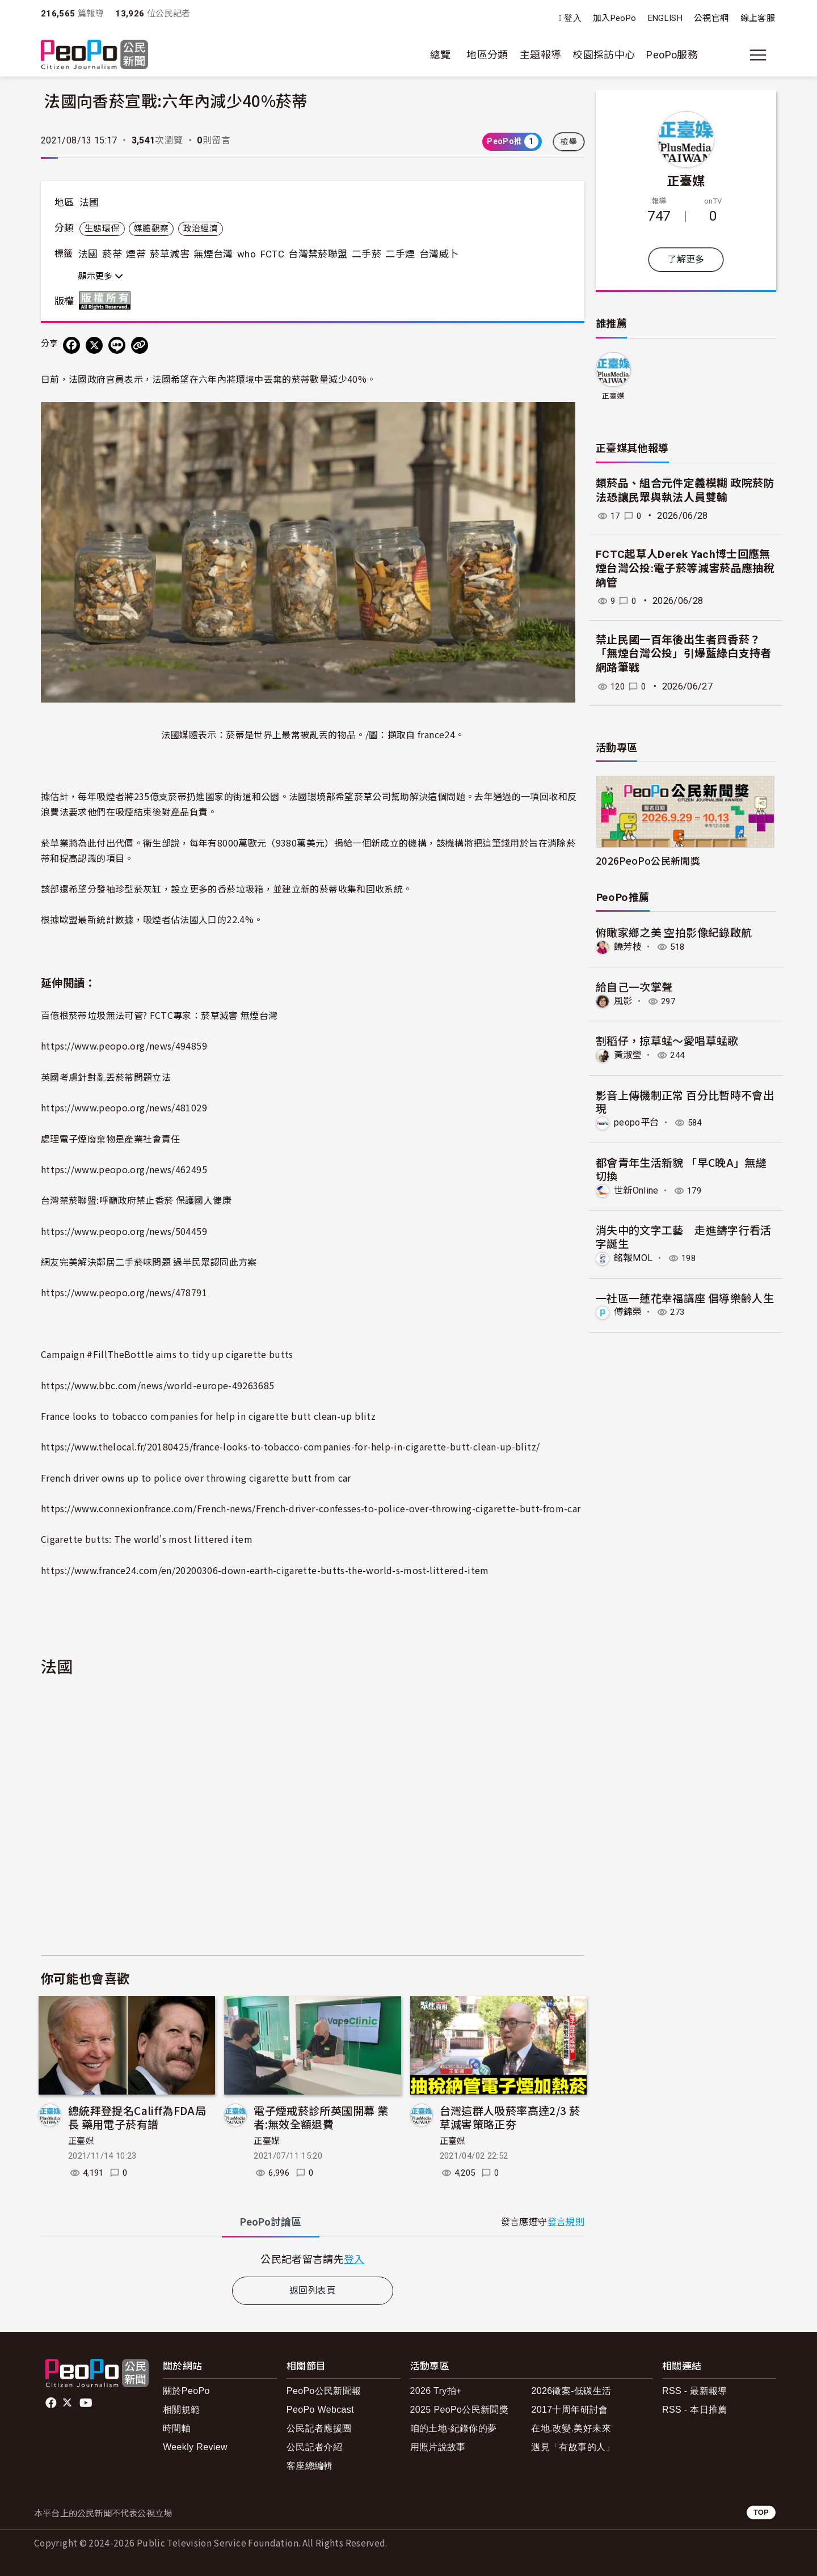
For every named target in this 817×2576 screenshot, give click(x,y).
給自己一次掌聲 (634, 986)
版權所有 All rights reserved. (107, 300)
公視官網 (711, 18)
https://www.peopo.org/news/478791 (124, 1292)
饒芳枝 (628, 946)
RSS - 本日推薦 (694, 2409)
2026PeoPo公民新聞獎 (648, 860)
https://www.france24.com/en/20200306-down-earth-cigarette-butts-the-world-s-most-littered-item (265, 1570)
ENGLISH (665, 18)
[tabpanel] (312, 2259)
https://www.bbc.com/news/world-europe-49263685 (158, 1385)
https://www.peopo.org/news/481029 (124, 1107)
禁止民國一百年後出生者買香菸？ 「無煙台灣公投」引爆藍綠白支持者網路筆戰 (684, 653)
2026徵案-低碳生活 (571, 2391)
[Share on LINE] (116, 345)
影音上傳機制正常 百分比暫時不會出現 (685, 1101)
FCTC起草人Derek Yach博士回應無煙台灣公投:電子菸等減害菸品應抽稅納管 (685, 568)
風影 (623, 1000)
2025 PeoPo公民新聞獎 (459, 2409)
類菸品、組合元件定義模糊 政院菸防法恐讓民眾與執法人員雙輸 (685, 490)
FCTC (272, 254)
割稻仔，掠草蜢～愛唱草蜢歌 (667, 1040)
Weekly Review (195, 2447)
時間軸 (177, 2428)
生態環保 (102, 228)
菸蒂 (112, 254)
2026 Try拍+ (436, 2391)
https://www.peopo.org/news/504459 (124, 1231)
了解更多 (685, 259)
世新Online (636, 1190)
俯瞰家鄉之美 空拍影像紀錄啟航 (674, 932)
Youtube (86, 2403)
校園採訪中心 (603, 55)
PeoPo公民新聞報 (324, 2391)
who (246, 254)
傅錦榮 (628, 1311)
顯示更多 (100, 276)
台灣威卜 (438, 254)
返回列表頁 (312, 2290)
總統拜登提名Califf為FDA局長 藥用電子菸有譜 (137, 2117)
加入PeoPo (615, 18)
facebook (51, 2403)
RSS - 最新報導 (694, 2391)
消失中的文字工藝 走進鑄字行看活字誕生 (684, 1236)
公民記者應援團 (319, 2428)
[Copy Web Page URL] (139, 345)
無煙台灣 (213, 254)
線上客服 (757, 18)
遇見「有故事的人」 (572, 2447)
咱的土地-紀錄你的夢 (453, 2428)
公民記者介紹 (314, 2447)
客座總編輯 (310, 2466)
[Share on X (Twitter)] (94, 345)
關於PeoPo (186, 2391)
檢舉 (569, 141)
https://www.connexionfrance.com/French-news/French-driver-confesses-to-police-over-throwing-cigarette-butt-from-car (310, 1508)
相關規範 (181, 2409)
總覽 (440, 55)
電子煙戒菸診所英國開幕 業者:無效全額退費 (321, 2117)
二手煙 (400, 254)
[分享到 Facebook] (71, 345)
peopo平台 (636, 1122)
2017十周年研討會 (569, 2409)
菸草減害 (169, 254)
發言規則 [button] (566, 2222)
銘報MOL (633, 1258)
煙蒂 (136, 254)
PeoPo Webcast (320, 2409)
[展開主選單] (758, 55)
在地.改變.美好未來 (571, 2428)
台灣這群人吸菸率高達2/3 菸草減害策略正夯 (510, 2117)
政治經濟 (200, 228)
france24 (436, 734)
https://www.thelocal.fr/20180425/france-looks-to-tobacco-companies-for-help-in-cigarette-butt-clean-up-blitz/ (290, 1446)
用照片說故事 (438, 2447)
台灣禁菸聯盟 (317, 254)
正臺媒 (81, 2141)
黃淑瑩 (628, 1055)
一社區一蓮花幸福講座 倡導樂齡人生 (685, 1297)
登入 (573, 18)
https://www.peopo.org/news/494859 (124, 1045)
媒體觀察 (151, 228)
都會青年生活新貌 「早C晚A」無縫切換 (681, 1168)
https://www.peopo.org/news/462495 (124, 1169)
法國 (89, 202)
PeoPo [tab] (270, 2222)
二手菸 (366, 254)
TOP (761, 2512)
